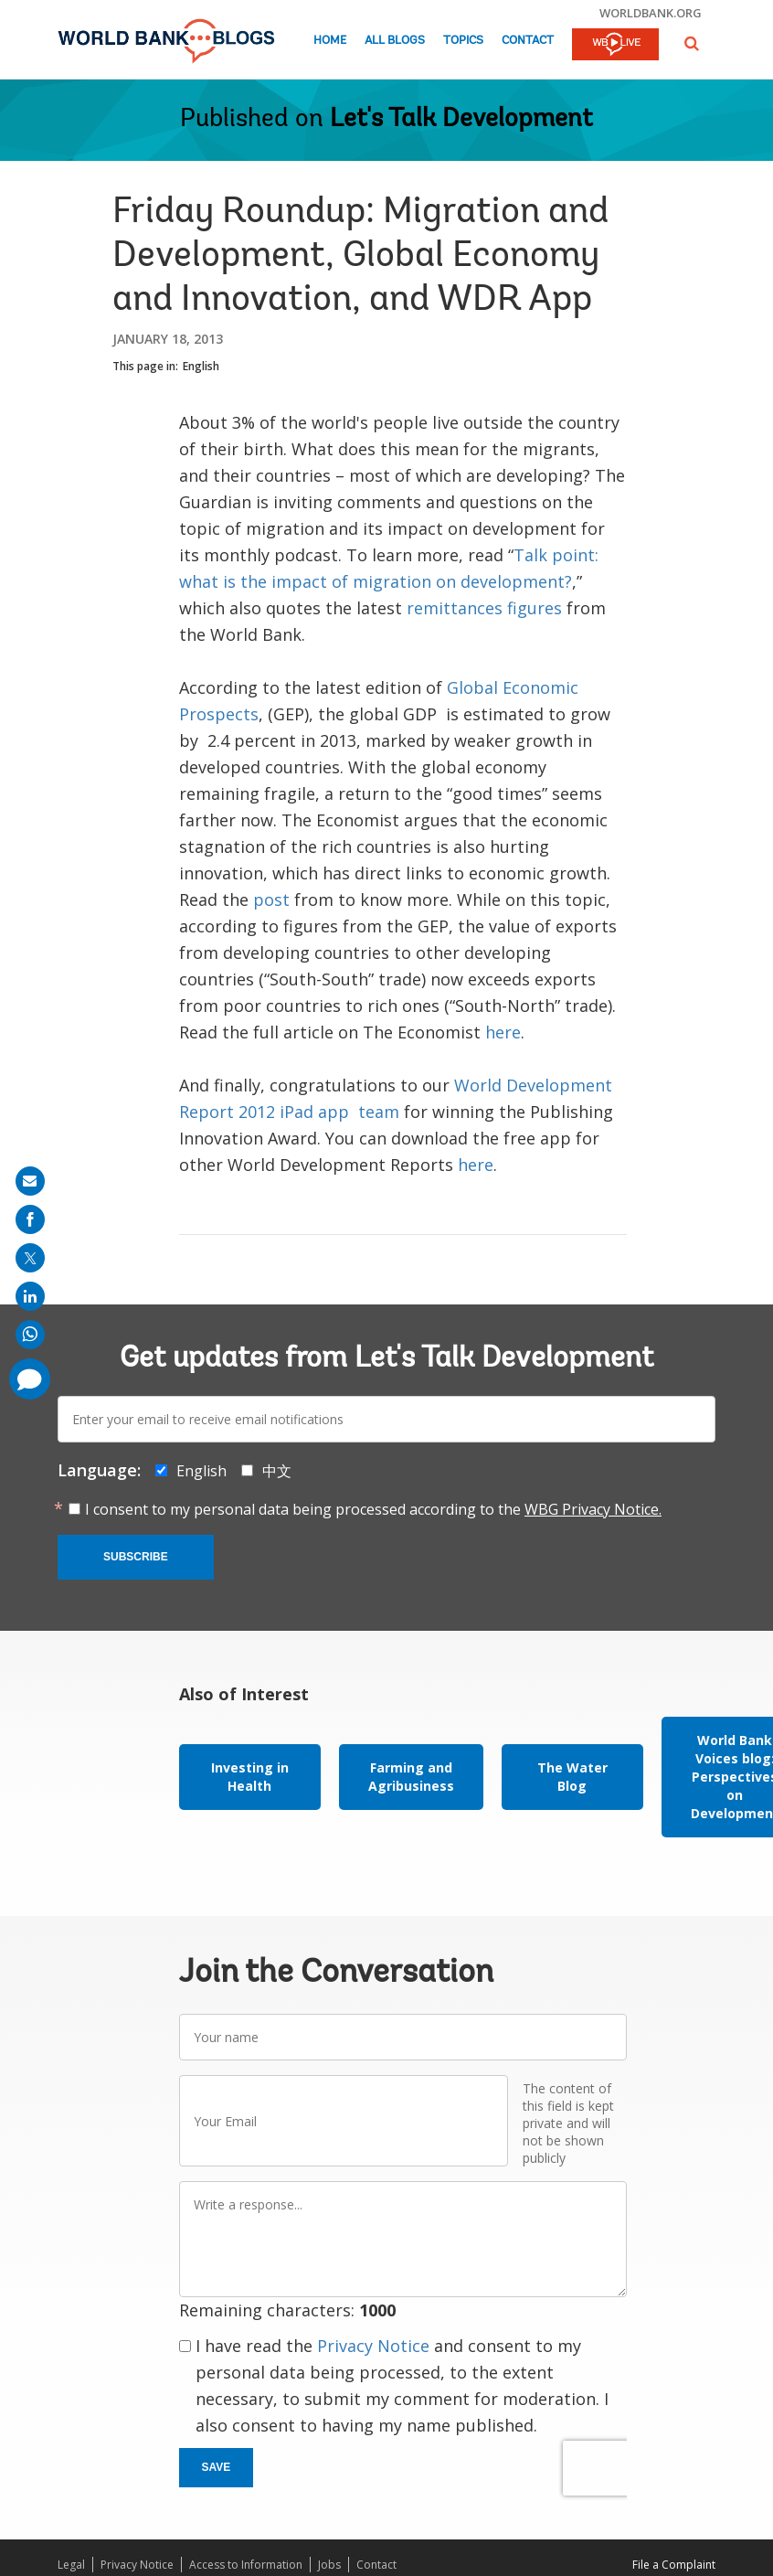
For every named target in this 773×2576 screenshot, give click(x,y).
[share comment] (29, 1379)
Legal (71, 2564)
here (503, 1032)
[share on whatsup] (30, 1334)
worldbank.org (650, 12)
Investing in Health (250, 1776)
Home (329, 41)
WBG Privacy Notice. (593, 1509)
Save (216, 2467)
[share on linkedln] (30, 1296)
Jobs (329, 2564)
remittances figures (484, 608)
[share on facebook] (30, 1219)
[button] (691, 43)
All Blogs (395, 41)
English (201, 366)
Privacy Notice (373, 2346)
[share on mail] (30, 1181)
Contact (528, 41)
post (271, 899)
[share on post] (30, 1257)
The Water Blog (572, 1776)
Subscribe (135, 1556)
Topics (463, 41)
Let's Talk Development (461, 120)
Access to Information (245, 2564)
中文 (276, 1471)
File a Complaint (673, 2564)
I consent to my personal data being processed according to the (373, 1509)
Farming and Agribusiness (411, 1776)
